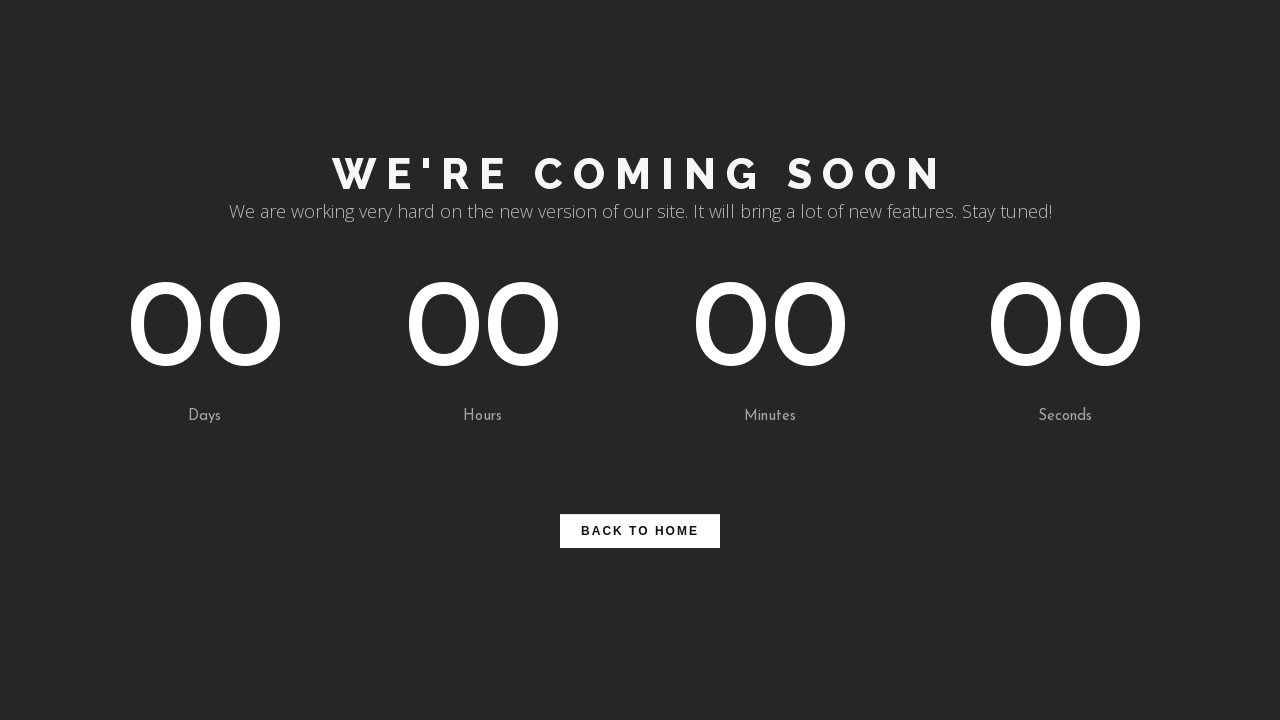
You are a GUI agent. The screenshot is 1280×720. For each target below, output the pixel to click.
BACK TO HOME (640, 531)
